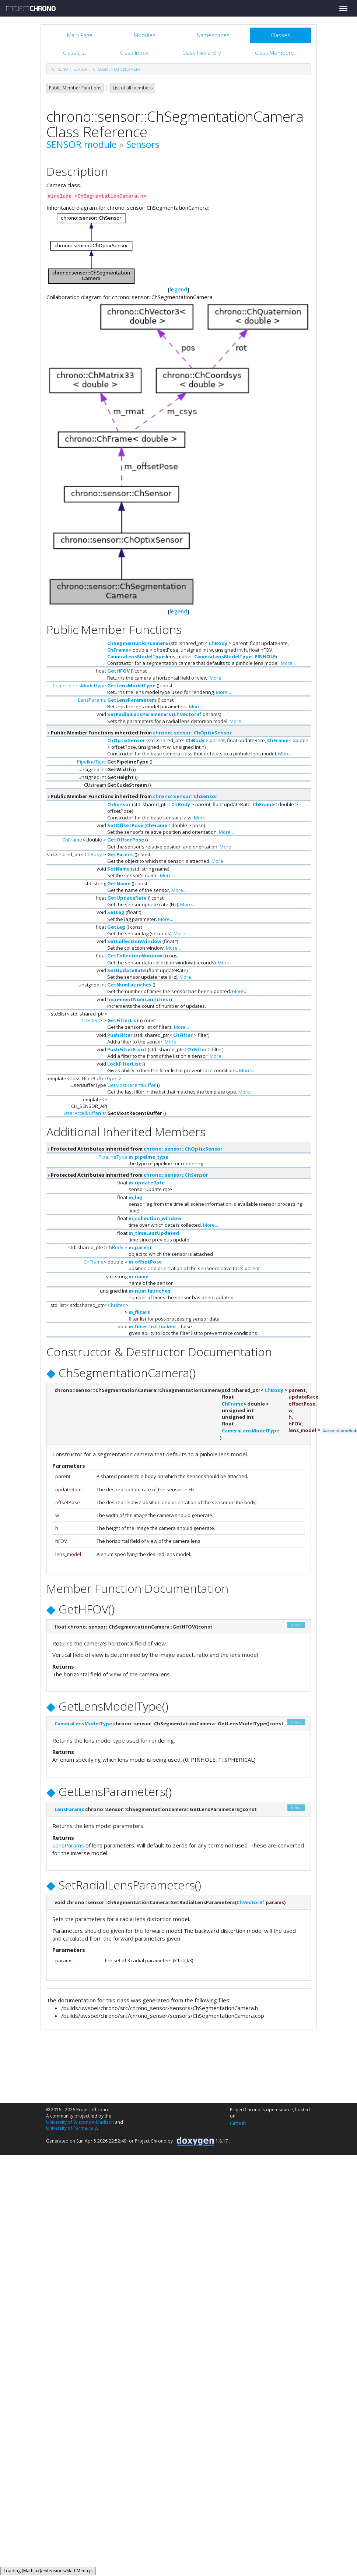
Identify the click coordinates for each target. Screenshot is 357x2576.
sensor (80, 69)
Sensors (143, 144)
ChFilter (89, 1020)
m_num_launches (149, 1290)
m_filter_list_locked (152, 1326)
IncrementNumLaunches (137, 999)
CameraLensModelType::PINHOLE (235, 656)
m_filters (139, 1312)
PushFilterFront (127, 1049)
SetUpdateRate (126, 970)
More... (288, 663)
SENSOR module (81, 144)
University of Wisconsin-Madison (80, 2122)
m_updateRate (147, 1182)
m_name (138, 1276)
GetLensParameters (132, 700)
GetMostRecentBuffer (131, 1085)
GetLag (116, 927)
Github (238, 2123)
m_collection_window (155, 1218)
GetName (118, 883)
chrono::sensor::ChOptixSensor (192, 732)
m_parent (140, 1247)
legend (178, 289)
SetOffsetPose (125, 825)
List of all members (133, 88)
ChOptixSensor (126, 740)
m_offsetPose (145, 1261)
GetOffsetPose (125, 839)
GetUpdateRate (127, 897)
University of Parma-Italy (71, 2128)
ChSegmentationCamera (116, 69)
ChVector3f (188, 714)
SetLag (116, 912)
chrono (60, 69)
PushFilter (120, 1035)
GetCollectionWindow (134, 955)
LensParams (92, 700)
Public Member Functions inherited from (139, 732)
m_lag (136, 1197)
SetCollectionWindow (134, 941)
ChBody (218, 643)
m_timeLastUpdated (154, 1233)
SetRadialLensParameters (139, 714)
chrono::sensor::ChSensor (185, 796)
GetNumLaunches (129, 984)
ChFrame (118, 649)
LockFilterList (124, 1063)
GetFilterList (123, 1020)
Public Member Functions (75, 88)
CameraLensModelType (136, 656)
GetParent (120, 854)
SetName (118, 868)
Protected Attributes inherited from (134, 1148)
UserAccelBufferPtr (85, 1113)
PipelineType (91, 761)
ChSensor (119, 804)
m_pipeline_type (148, 1157)
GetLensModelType (131, 685)
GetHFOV (118, 670)
